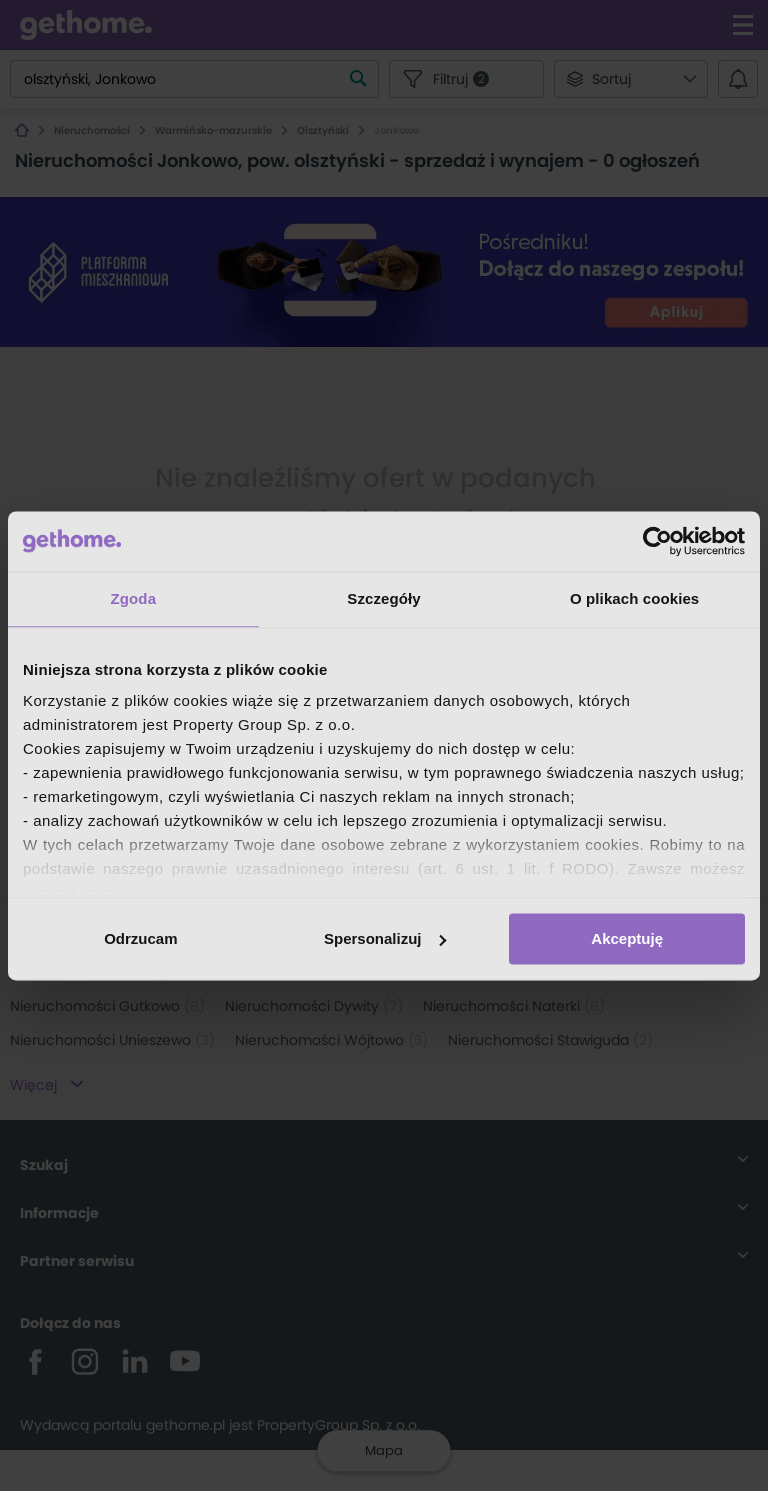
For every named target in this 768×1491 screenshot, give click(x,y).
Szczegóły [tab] (383, 598)
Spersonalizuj (385, 938)
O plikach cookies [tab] (634, 598)
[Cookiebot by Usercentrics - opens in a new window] (657, 541)
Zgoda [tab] (134, 598)
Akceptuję (627, 938)
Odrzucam (140, 938)
